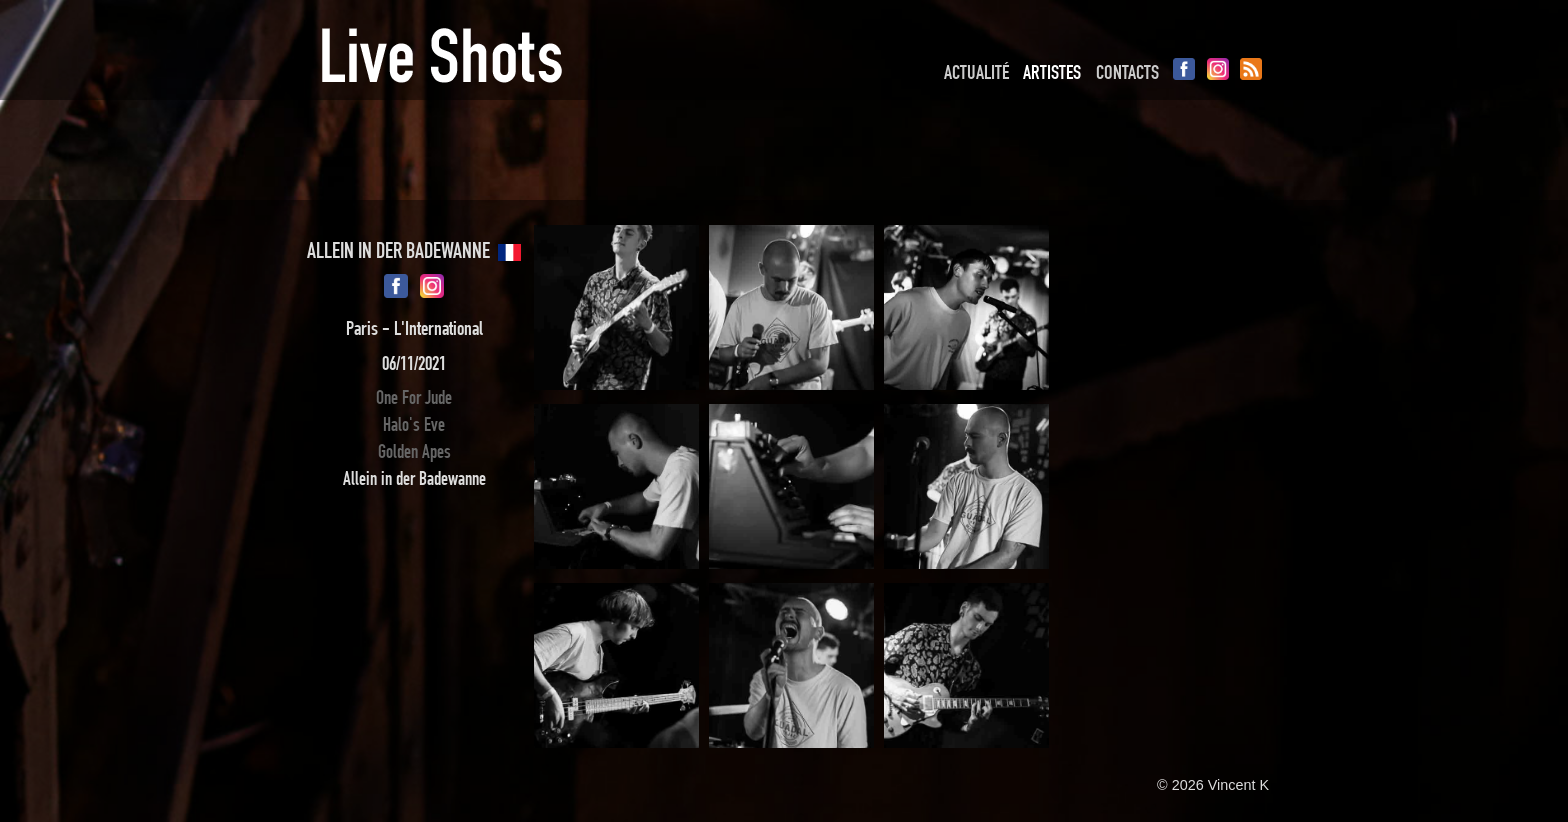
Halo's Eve (414, 424)
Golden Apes (414, 451)
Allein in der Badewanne (414, 478)
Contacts (1127, 72)
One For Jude (414, 397)
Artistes (1052, 72)
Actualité (976, 72)
